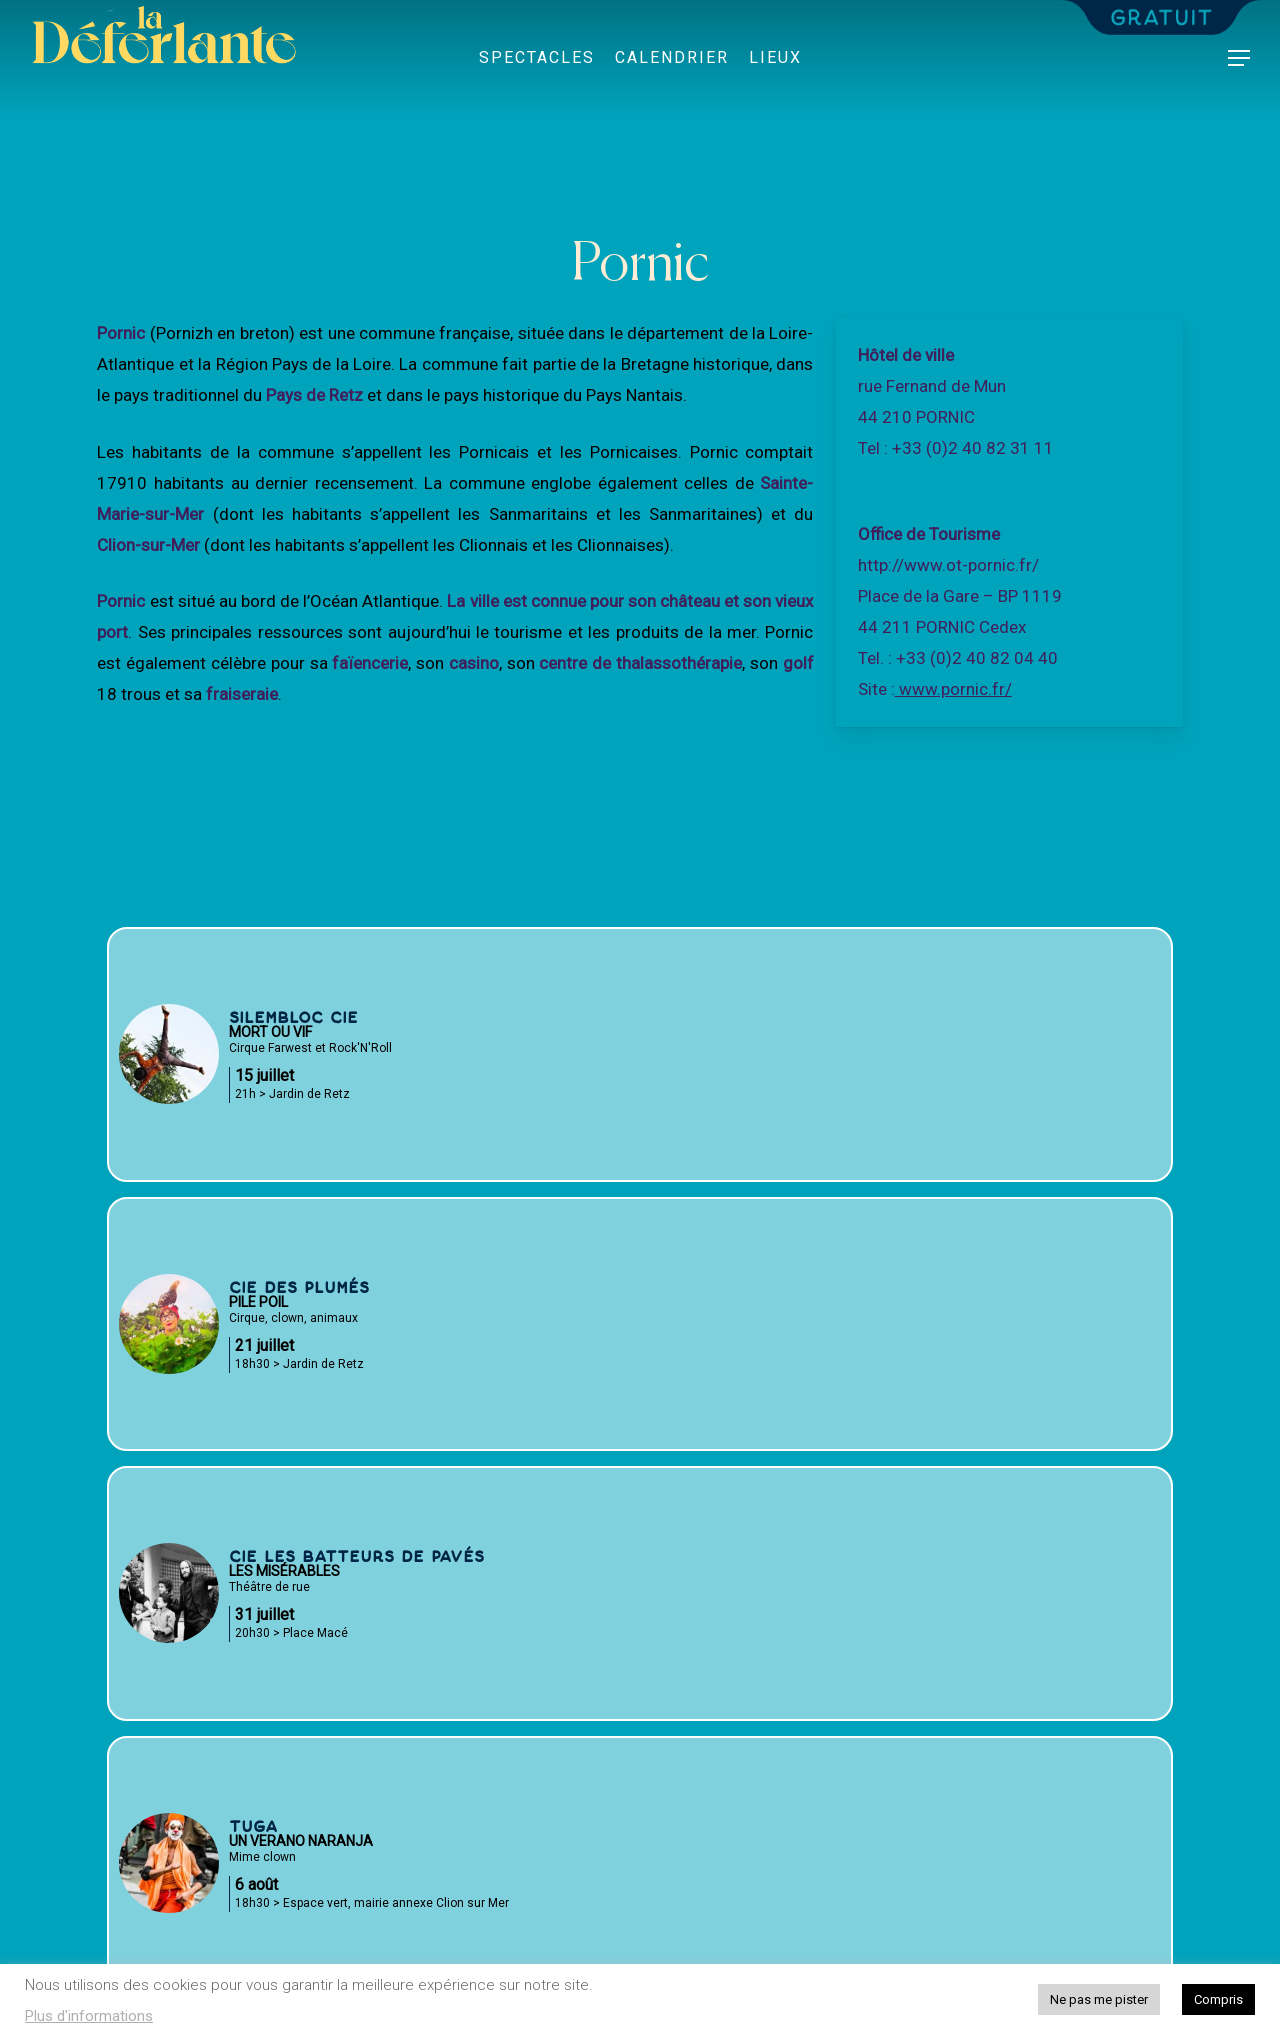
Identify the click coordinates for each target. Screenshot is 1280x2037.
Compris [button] (1218, 1999)
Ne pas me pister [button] (1099, 1999)
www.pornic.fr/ (953, 689)
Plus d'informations (89, 2016)
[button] (1240, 58)
